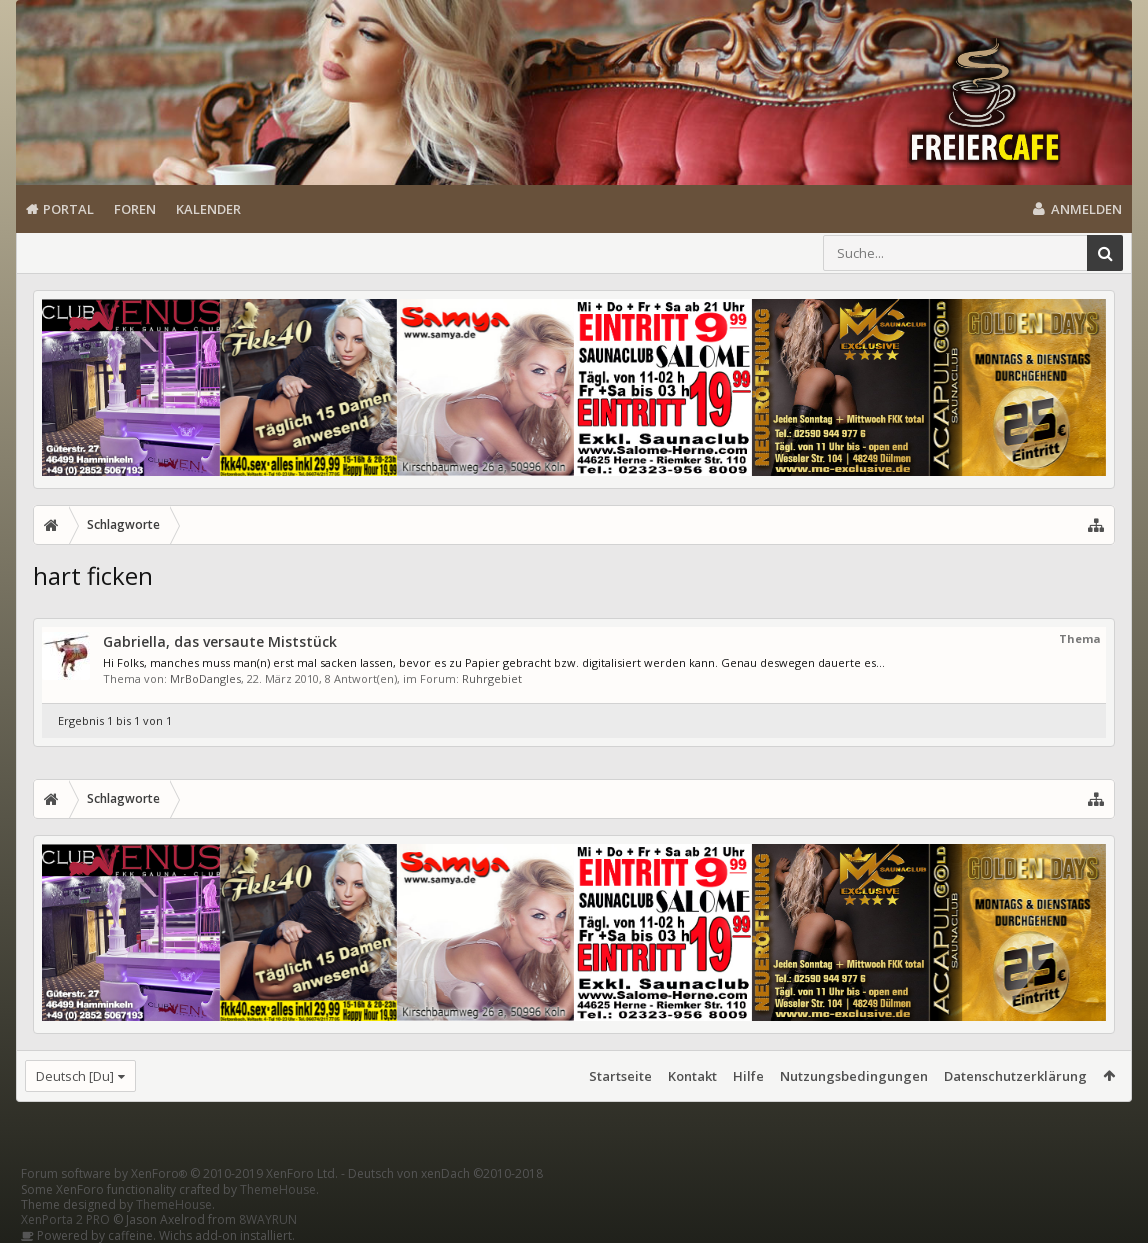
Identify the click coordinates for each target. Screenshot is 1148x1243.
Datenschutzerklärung (1015, 1076)
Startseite (620, 1076)
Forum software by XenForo (179, 1173)
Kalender (208, 209)
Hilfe (748, 1076)
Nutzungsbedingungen (854, 1076)
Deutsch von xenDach (445, 1173)
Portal (68, 209)
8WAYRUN (268, 1219)
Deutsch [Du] (75, 1076)
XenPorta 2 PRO (65, 1219)
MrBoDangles (205, 678)
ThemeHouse (278, 1189)
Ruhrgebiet (492, 678)
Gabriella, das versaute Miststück (220, 641)
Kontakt (692, 1076)
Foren (135, 209)
